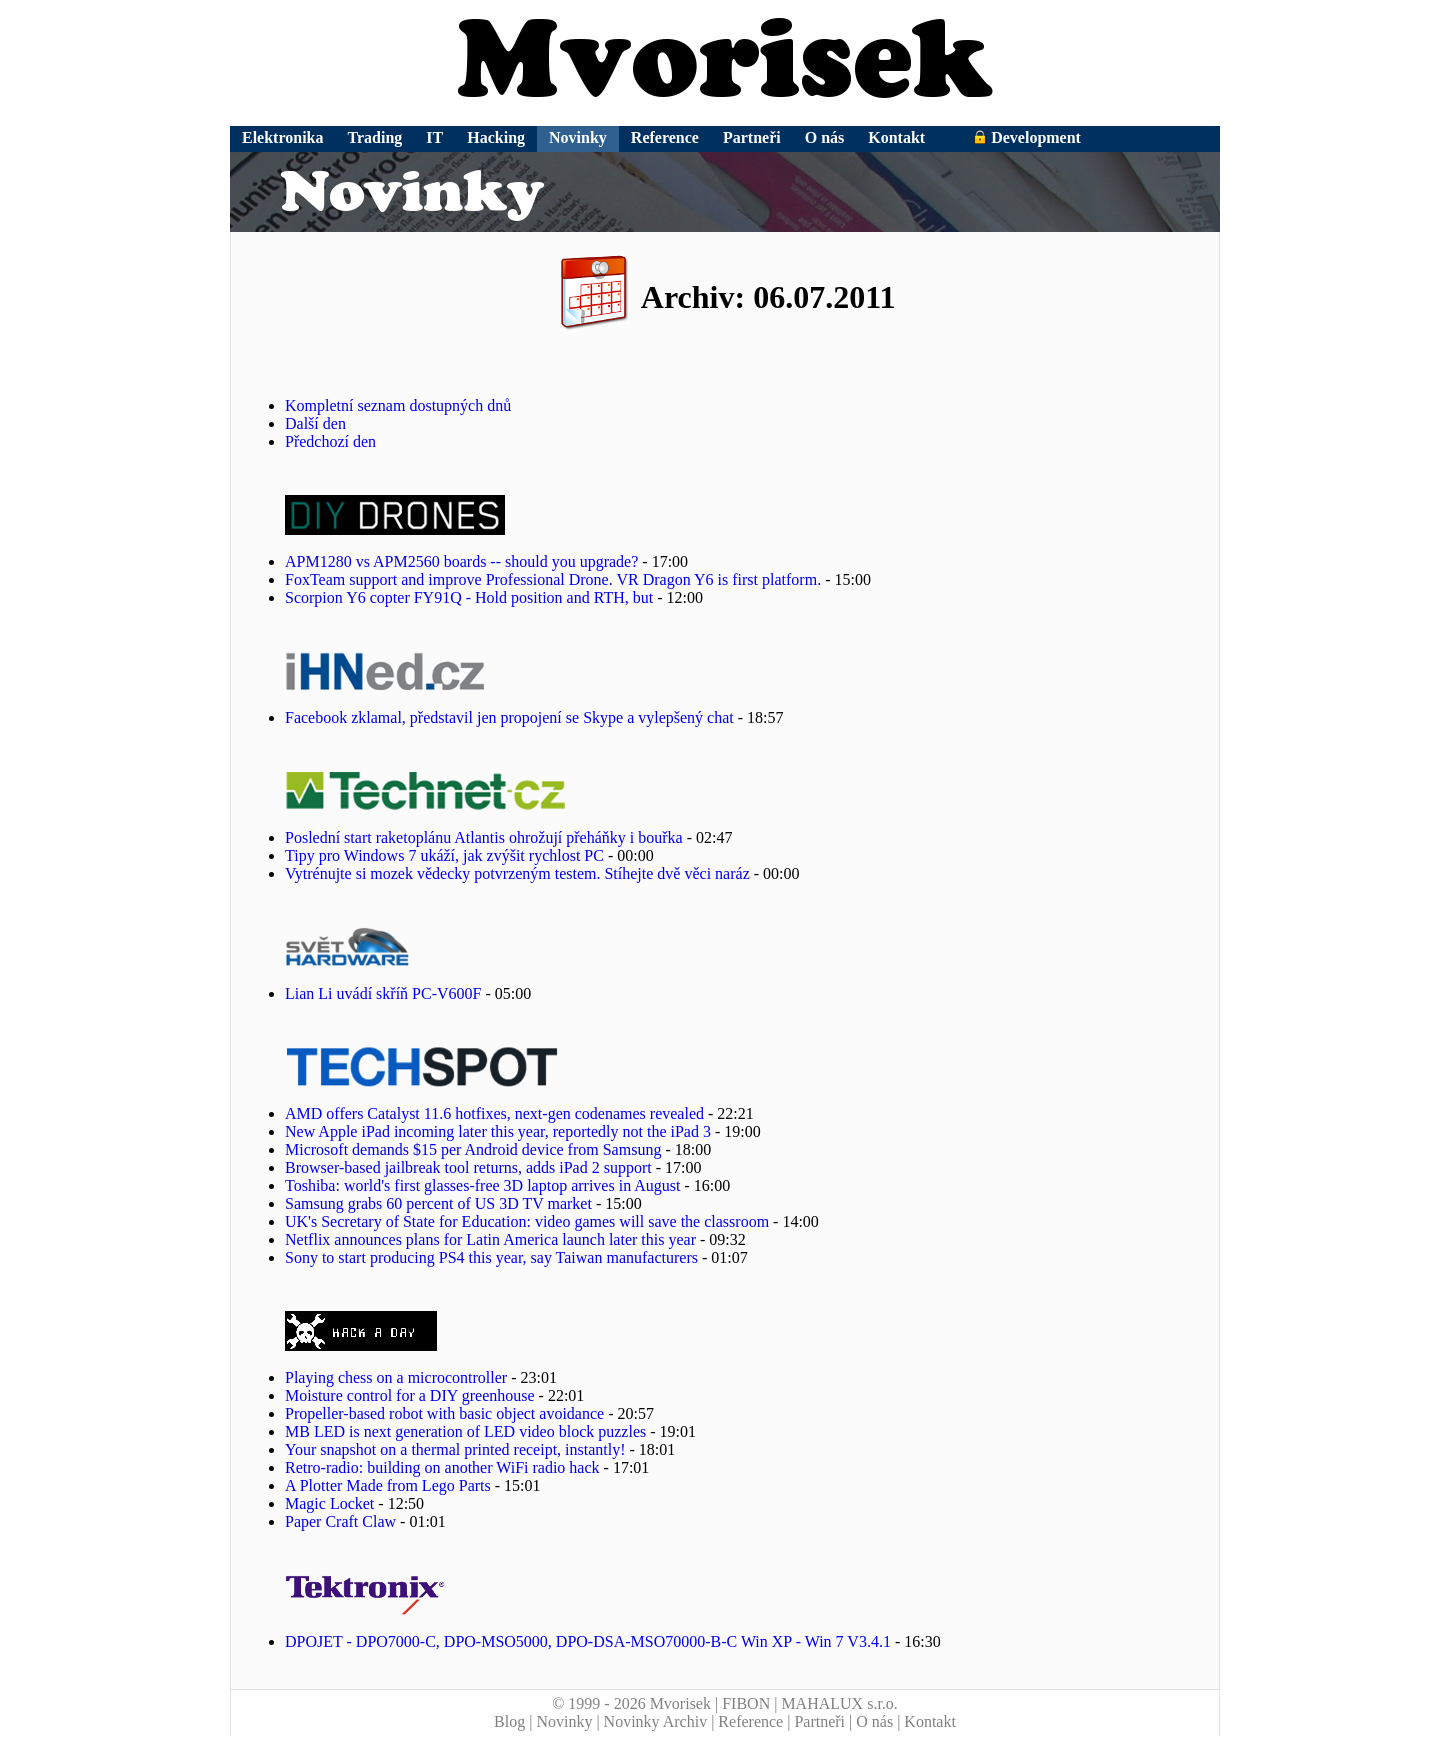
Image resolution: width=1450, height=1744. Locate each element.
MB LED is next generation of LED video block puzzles (465, 1431)
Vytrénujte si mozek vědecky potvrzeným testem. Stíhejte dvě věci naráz (517, 873)
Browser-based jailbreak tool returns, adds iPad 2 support (468, 1167)
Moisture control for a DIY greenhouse (410, 1395)
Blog (509, 1721)
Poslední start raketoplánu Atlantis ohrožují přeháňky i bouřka (484, 837)
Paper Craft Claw (340, 1521)
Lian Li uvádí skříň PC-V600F (383, 993)
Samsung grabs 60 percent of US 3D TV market (438, 1203)
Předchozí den (330, 441)
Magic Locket (329, 1503)
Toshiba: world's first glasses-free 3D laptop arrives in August (482, 1185)
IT (434, 137)
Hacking (496, 137)
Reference (665, 137)
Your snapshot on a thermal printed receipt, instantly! (455, 1449)
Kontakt (896, 137)
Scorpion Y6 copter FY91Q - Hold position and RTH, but (469, 597)
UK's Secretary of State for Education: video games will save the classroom (527, 1221)
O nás (825, 137)
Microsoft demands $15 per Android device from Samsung (473, 1149)
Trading (375, 137)
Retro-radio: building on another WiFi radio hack (442, 1467)
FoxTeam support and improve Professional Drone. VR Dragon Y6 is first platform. (553, 579)
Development (1027, 137)
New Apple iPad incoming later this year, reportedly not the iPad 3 (498, 1131)
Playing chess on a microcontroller (396, 1377)
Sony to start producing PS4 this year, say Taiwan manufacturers (491, 1257)
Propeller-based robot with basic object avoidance (444, 1413)
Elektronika (283, 137)
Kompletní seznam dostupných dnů (398, 405)
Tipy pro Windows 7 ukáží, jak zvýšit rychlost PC (444, 855)
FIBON (746, 1703)
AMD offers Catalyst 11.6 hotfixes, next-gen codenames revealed (494, 1113)
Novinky (578, 137)
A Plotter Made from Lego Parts (388, 1485)
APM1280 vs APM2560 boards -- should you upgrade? (461, 561)
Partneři (752, 137)
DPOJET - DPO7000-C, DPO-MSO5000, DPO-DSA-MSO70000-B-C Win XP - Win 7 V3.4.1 (588, 1641)
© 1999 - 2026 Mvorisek (631, 1703)
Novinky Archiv (656, 1721)
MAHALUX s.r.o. (839, 1703)
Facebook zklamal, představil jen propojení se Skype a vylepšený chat (509, 717)
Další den (315, 423)
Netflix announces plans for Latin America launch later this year (490, 1239)
